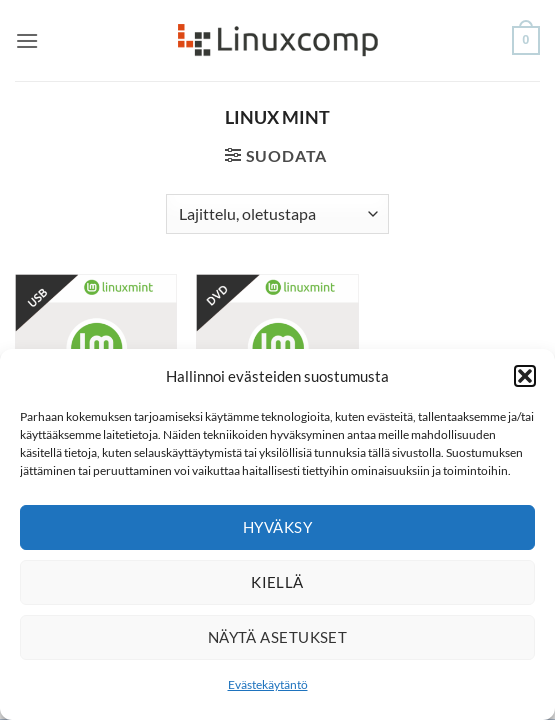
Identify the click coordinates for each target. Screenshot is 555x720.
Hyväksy (277, 527)
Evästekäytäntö (268, 684)
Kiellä (277, 582)
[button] (525, 376)
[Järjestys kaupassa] (277, 214)
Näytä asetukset (278, 637)
